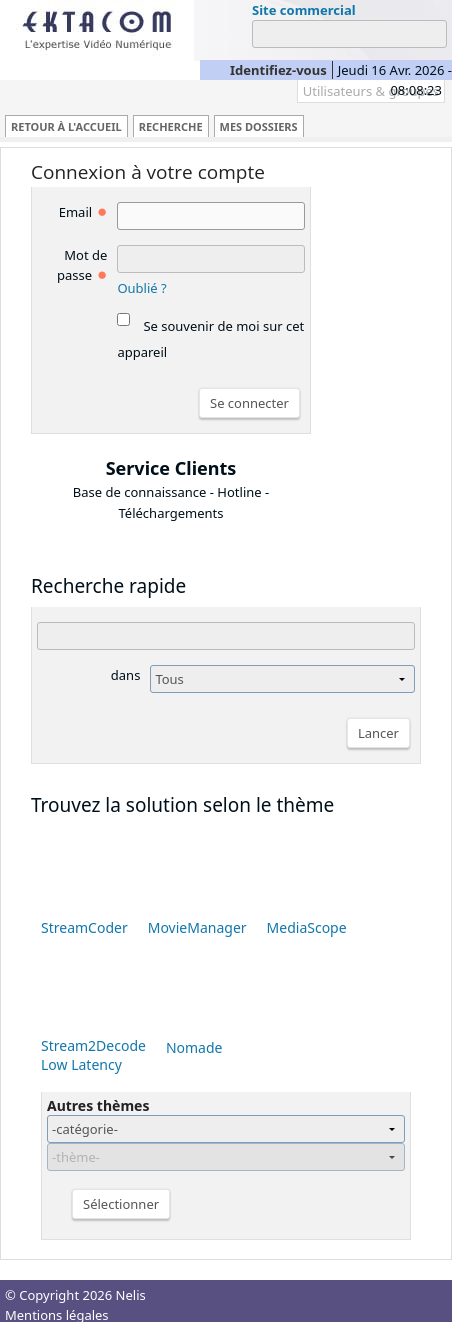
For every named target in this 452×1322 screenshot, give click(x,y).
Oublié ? (141, 288)
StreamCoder (84, 927)
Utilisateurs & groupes (371, 91)
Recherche (171, 126)
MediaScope (307, 927)
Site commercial (304, 10)
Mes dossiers (259, 126)
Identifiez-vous (278, 70)
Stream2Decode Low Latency (93, 1055)
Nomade (194, 1047)
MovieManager (197, 927)
